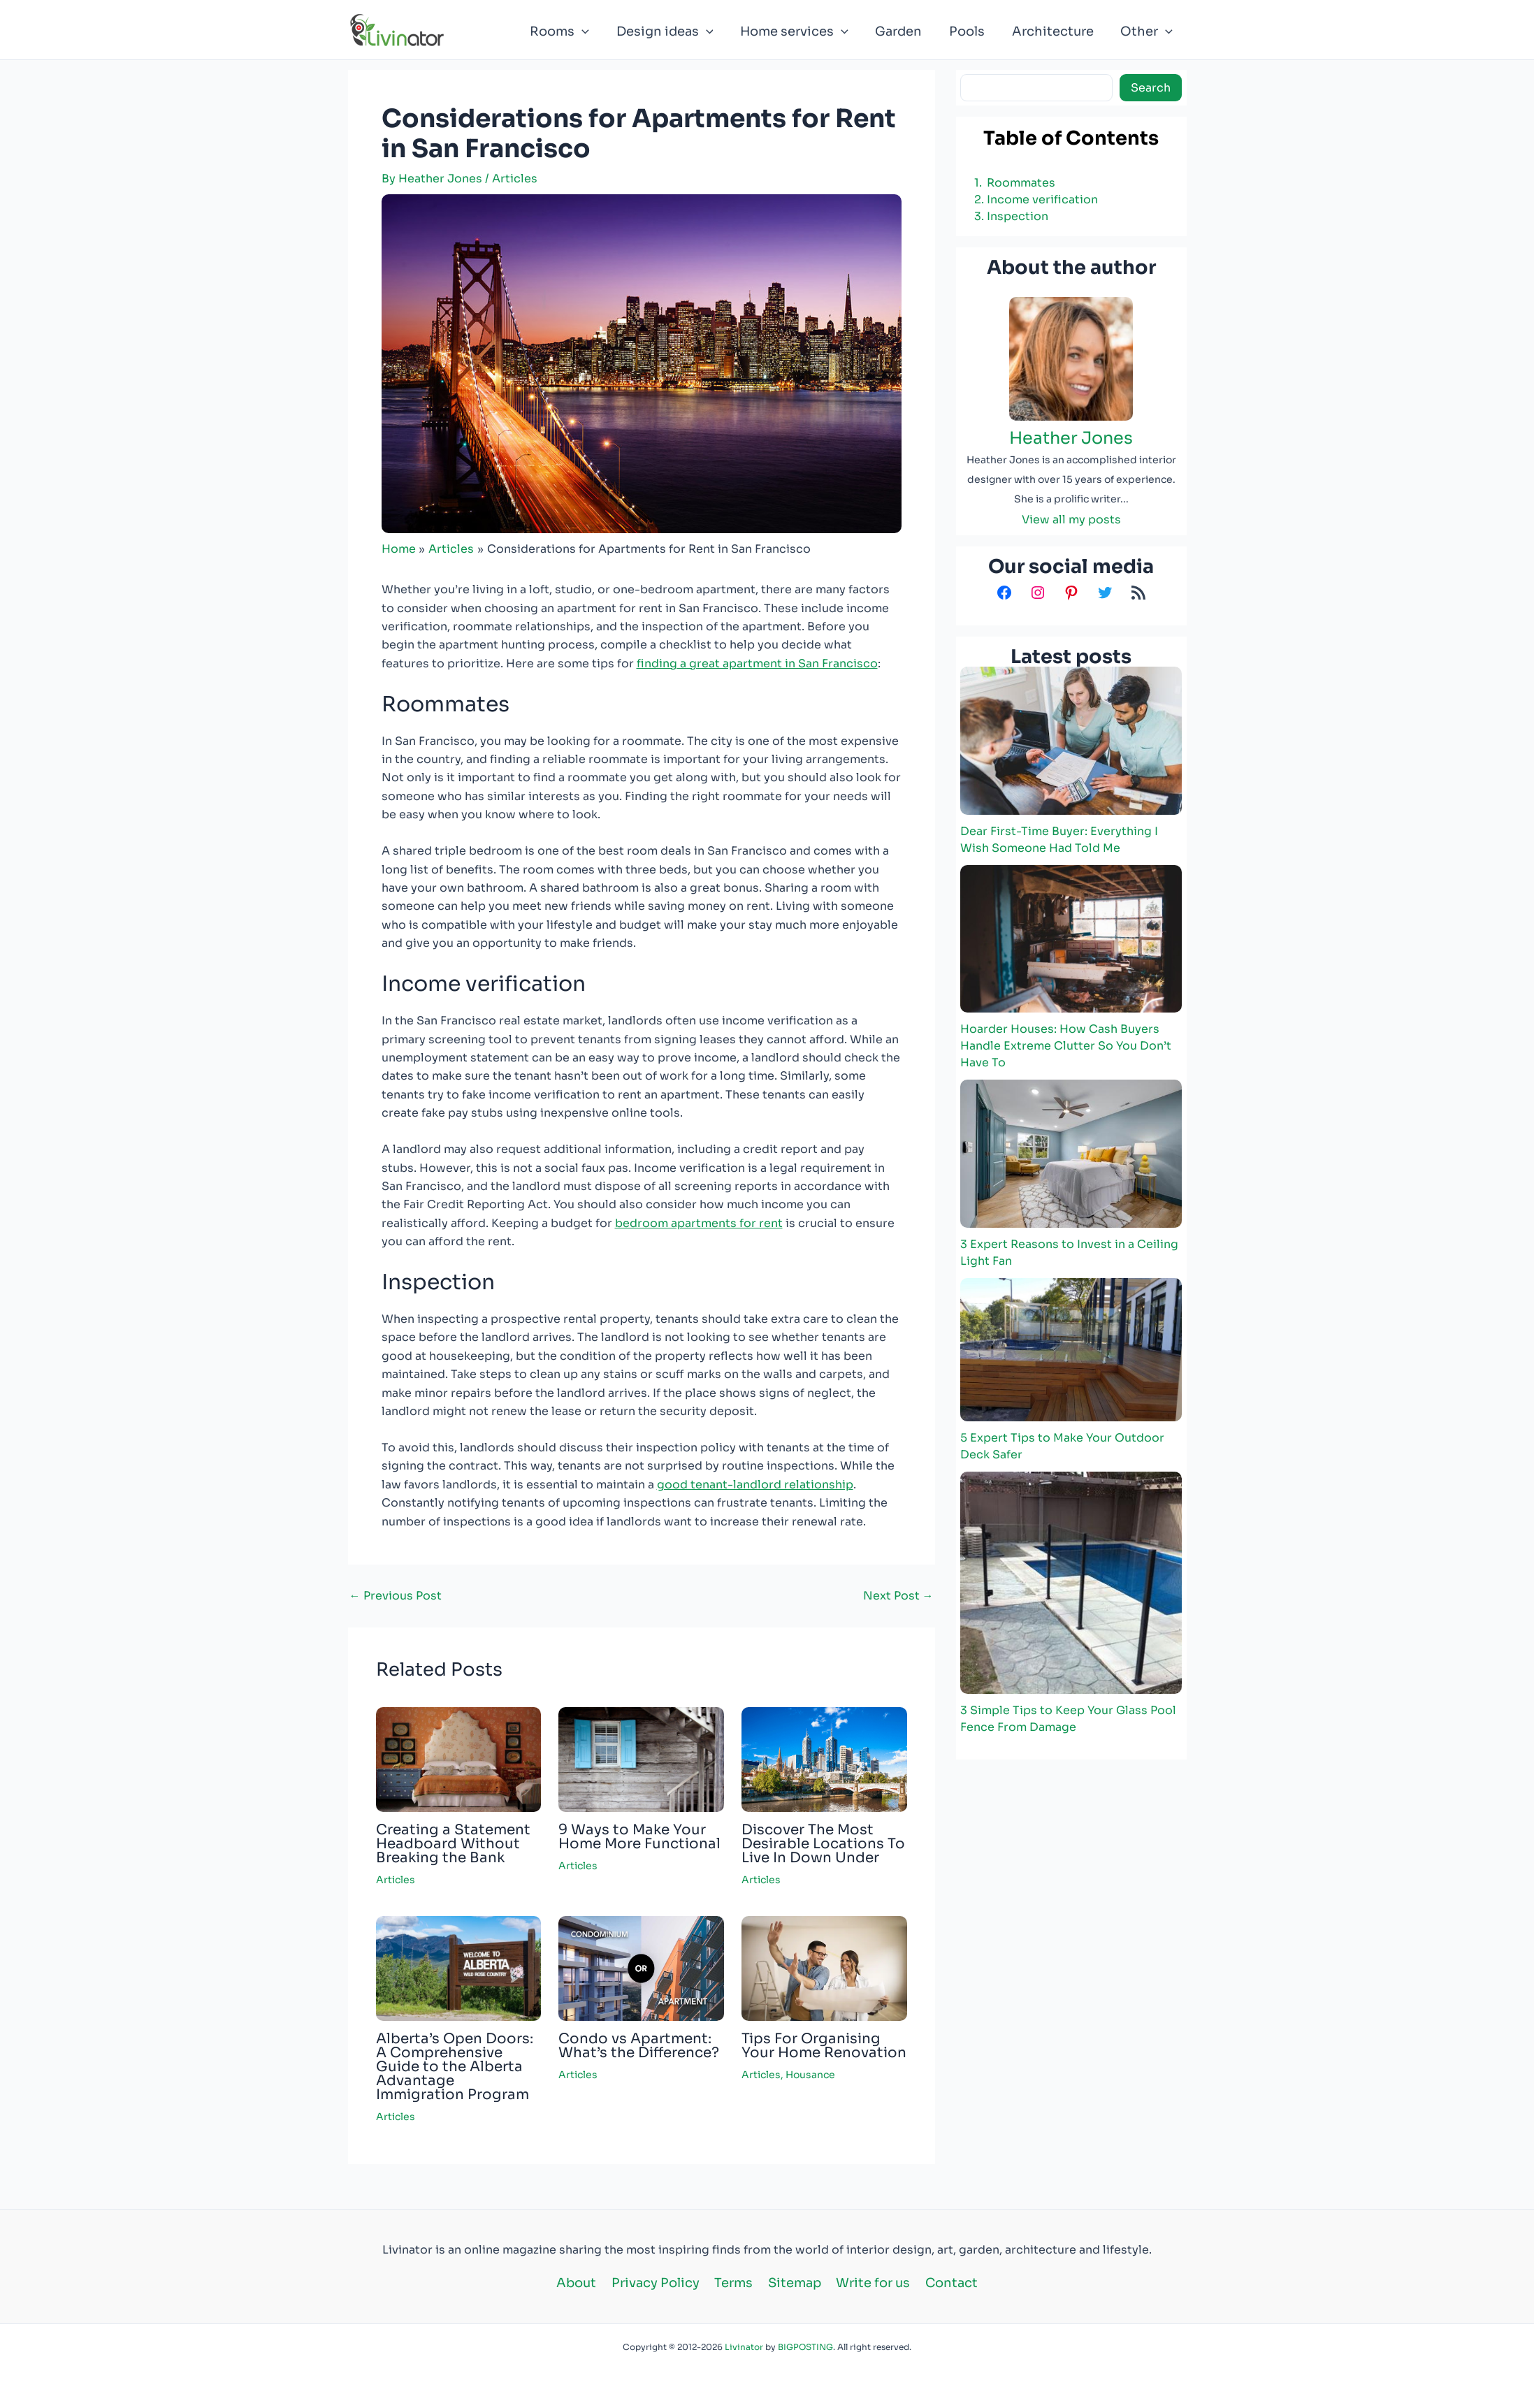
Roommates (1021, 182)
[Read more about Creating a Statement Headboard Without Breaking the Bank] (459, 1758)
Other (1148, 31)
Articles (514, 178)
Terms (735, 2283)
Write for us (869, 2283)
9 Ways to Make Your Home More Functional (639, 1836)
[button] (593, 31)
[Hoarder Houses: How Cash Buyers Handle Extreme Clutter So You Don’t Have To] (1071, 939)
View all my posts (1071, 519)
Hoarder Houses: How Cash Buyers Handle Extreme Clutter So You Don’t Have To (1065, 1046)
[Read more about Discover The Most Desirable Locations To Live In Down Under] (824, 1758)
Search (1151, 87)
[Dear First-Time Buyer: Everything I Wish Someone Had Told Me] (1071, 740)
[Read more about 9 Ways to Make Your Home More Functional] (641, 1758)
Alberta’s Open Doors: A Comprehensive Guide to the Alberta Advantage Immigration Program (454, 2066)
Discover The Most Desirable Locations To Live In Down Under (823, 1843)
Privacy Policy (659, 2283)
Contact (945, 2283)
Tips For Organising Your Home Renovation (823, 2045)
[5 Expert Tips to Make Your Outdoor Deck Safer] (1071, 1349)
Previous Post (395, 1596)
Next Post (898, 1596)
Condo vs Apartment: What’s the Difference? (638, 2045)
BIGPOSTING (805, 2347)
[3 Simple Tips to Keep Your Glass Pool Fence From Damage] (1071, 1582)
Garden (905, 31)
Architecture (1056, 31)
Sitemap (793, 2283)
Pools (972, 31)
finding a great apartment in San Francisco (757, 663)
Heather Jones (1071, 438)
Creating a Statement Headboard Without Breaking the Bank (453, 1843)
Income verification (1042, 199)
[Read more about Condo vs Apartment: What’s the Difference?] (641, 1968)
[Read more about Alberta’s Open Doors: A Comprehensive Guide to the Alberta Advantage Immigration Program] (459, 1968)
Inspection (1017, 216)
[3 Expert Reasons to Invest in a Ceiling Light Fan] (1071, 1154)
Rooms (571, 31)
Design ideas (674, 31)
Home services (802, 31)
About (582, 2283)
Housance (810, 2074)
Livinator (744, 2347)
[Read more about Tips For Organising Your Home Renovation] (824, 1968)
